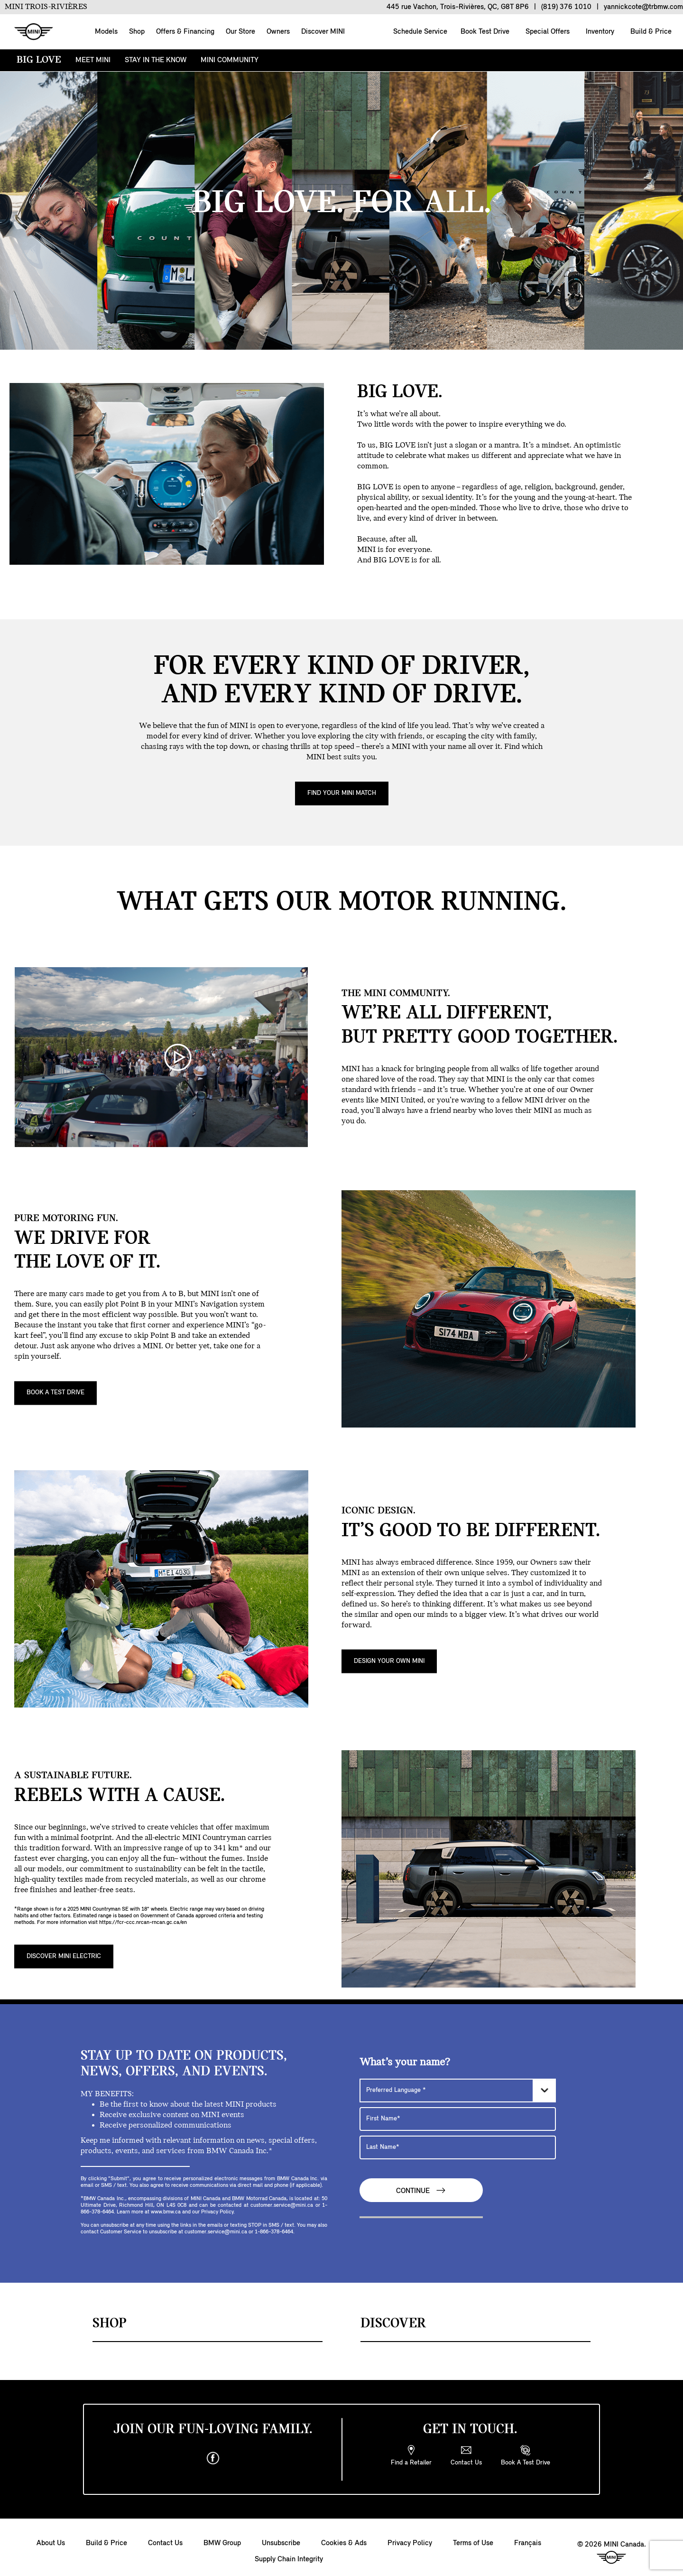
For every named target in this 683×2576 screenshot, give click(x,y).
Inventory (599, 32)
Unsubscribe (281, 2543)
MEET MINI (93, 60)
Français (527, 2543)
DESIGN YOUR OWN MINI (389, 1661)
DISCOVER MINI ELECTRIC (64, 1956)
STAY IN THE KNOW (155, 60)
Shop (137, 32)
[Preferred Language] (458, 2090)
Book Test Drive (484, 32)
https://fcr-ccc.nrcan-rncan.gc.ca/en (143, 1922)
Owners (278, 32)
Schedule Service (419, 32)
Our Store (240, 32)
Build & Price (650, 32)
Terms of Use (473, 2543)
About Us (51, 2543)
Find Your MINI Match (341, 793)
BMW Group (222, 2543)
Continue (421, 2190)
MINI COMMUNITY (229, 60)
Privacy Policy (410, 2543)
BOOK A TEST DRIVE (55, 1393)
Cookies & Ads (344, 2543)
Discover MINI (323, 32)
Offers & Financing (185, 32)
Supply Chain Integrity (289, 2559)
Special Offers (547, 32)
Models (106, 32)
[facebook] (213, 2458)
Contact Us (165, 2543)
